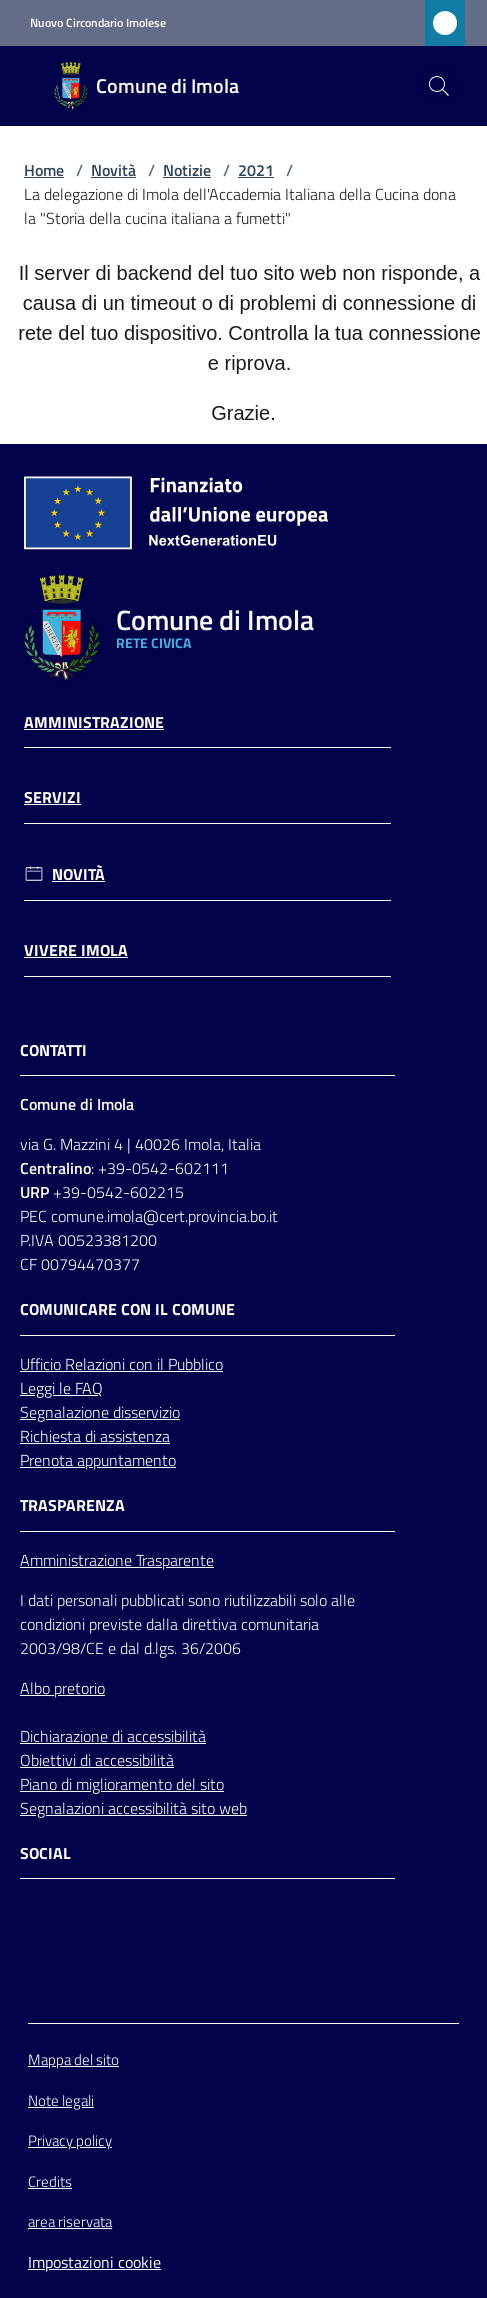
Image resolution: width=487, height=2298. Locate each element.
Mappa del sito (73, 2059)
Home (44, 170)
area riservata (70, 2221)
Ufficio (42, 1364)
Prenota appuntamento (98, 1460)
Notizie (187, 170)
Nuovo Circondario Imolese (98, 23)
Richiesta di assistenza (95, 1436)
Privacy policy (70, 2140)
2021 (256, 170)
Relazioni (97, 1364)
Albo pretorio (62, 1688)
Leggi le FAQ (61, 1388)
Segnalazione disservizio (100, 1412)
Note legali (61, 2100)
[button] (439, 86)
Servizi (52, 797)
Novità (113, 170)
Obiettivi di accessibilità (97, 1760)
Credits (50, 2181)
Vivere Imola (76, 950)
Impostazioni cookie (94, 2262)
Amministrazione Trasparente (117, 1560)
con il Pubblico (176, 1364)
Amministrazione (94, 722)
